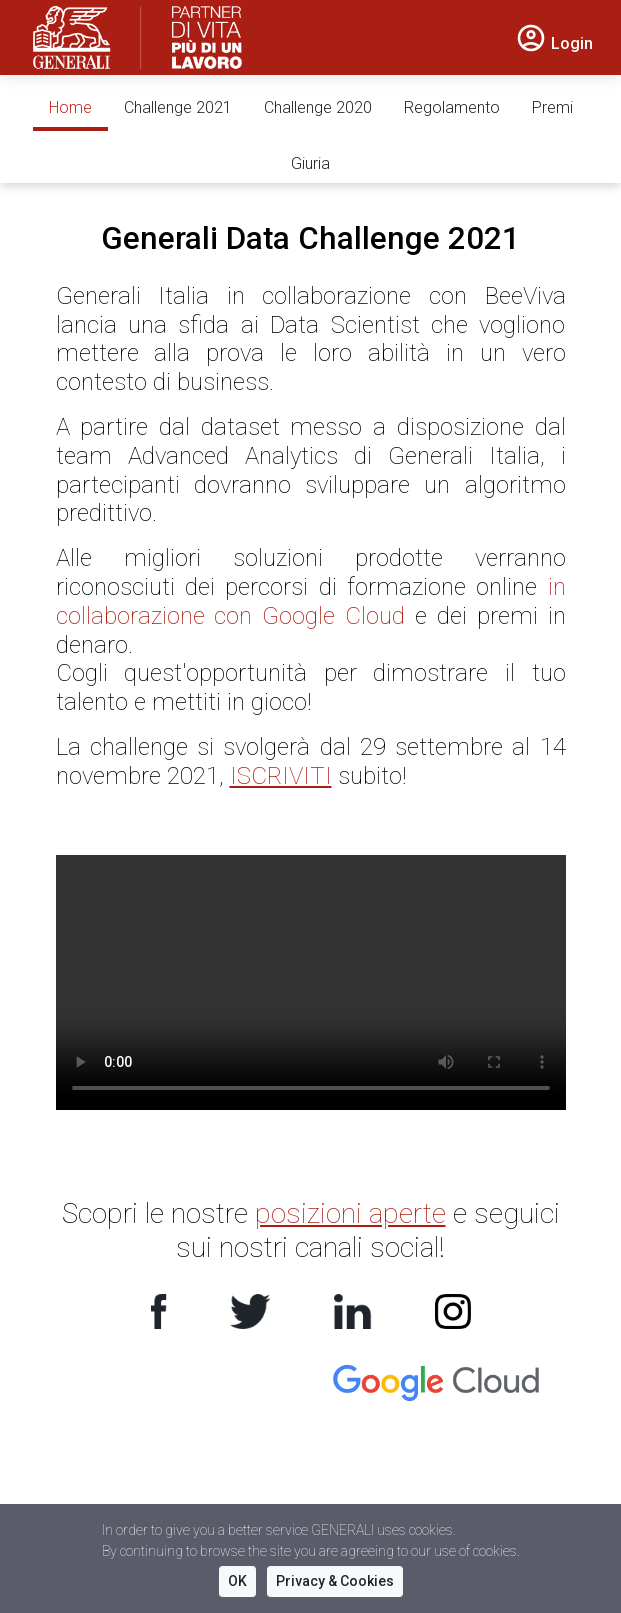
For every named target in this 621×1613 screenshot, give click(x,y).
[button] (554, 41)
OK (237, 1581)
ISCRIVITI (281, 776)
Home (70, 107)
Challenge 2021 (178, 107)
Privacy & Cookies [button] (335, 1581)
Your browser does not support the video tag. (311, 982)
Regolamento (452, 107)
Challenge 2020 (318, 107)
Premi (552, 107)
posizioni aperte (350, 1213)
